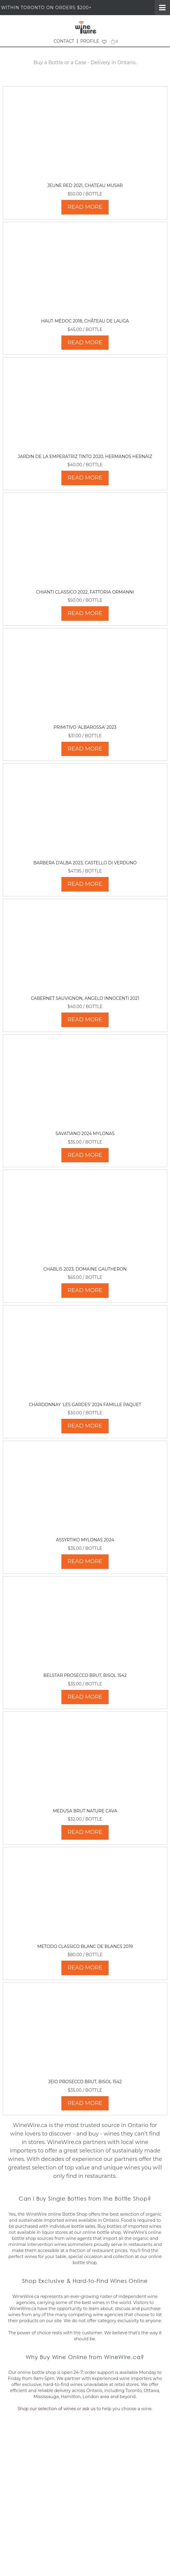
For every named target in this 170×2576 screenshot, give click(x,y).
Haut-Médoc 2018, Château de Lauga (85, 321)
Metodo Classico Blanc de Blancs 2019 (84, 1946)
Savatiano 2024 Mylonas (84, 1133)
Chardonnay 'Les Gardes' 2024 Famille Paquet (85, 1404)
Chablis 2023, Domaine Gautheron (84, 1269)
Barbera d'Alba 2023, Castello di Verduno (85, 863)
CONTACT (64, 41)
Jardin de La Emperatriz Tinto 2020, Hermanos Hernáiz (85, 456)
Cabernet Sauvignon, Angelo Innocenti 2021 (85, 998)
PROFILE (89, 41)
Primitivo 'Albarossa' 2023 (85, 727)
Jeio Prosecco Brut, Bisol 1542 (85, 2081)
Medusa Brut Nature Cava (85, 1811)
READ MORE (85, 207)
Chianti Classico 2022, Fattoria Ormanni (85, 592)
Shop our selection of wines (47, 2408)
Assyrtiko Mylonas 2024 (85, 1540)
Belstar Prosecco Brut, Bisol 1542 (85, 1675)
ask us (88, 2408)
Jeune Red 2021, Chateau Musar (85, 185)
